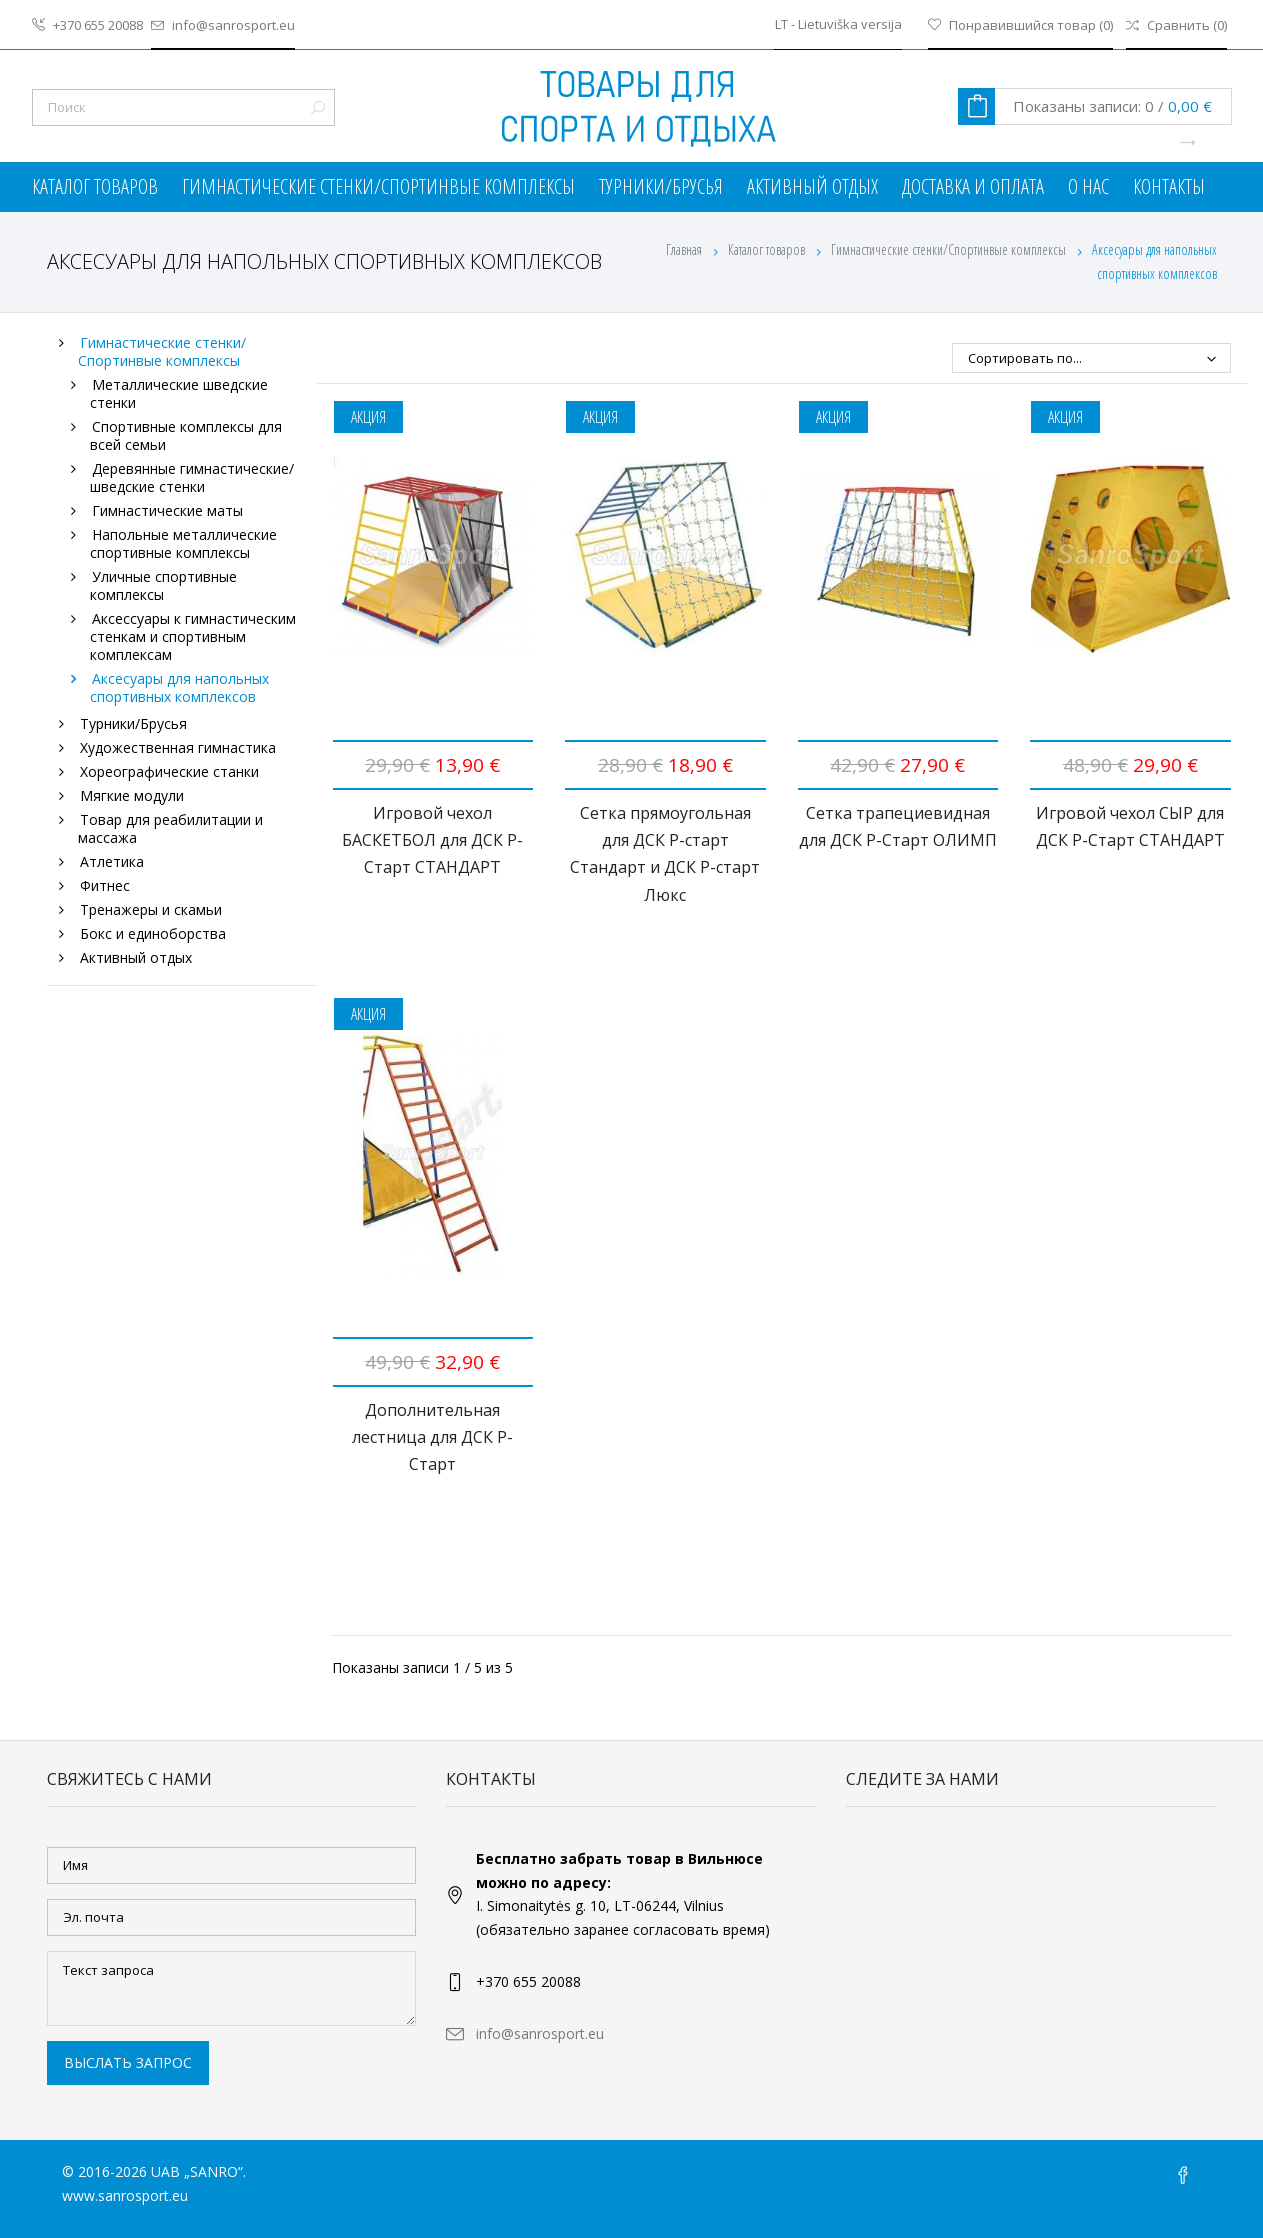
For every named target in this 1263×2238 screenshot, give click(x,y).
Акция (368, 417)
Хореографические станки (169, 771)
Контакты (1169, 186)
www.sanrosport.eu (125, 2195)
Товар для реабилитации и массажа (171, 828)
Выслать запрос (128, 2062)
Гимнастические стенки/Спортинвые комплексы (378, 186)
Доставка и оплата (973, 186)
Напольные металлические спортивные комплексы (184, 543)
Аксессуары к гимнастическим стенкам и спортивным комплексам (193, 636)
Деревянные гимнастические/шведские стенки (192, 477)
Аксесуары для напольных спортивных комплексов (180, 687)
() (1020, 25)
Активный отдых (812, 186)
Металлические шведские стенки (179, 393)
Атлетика (112, 861)
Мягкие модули (132, 795)
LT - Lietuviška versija (838, 25)
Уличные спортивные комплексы (164, 585)
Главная (684, 249)
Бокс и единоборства (153, 933)
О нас (1088, 186)
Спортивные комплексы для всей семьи (186, 435)
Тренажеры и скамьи (151, 909)
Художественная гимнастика (178, 747)
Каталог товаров (95, 186)
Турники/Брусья (661, 186)
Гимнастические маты (167, 510)
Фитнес (105, 885)
